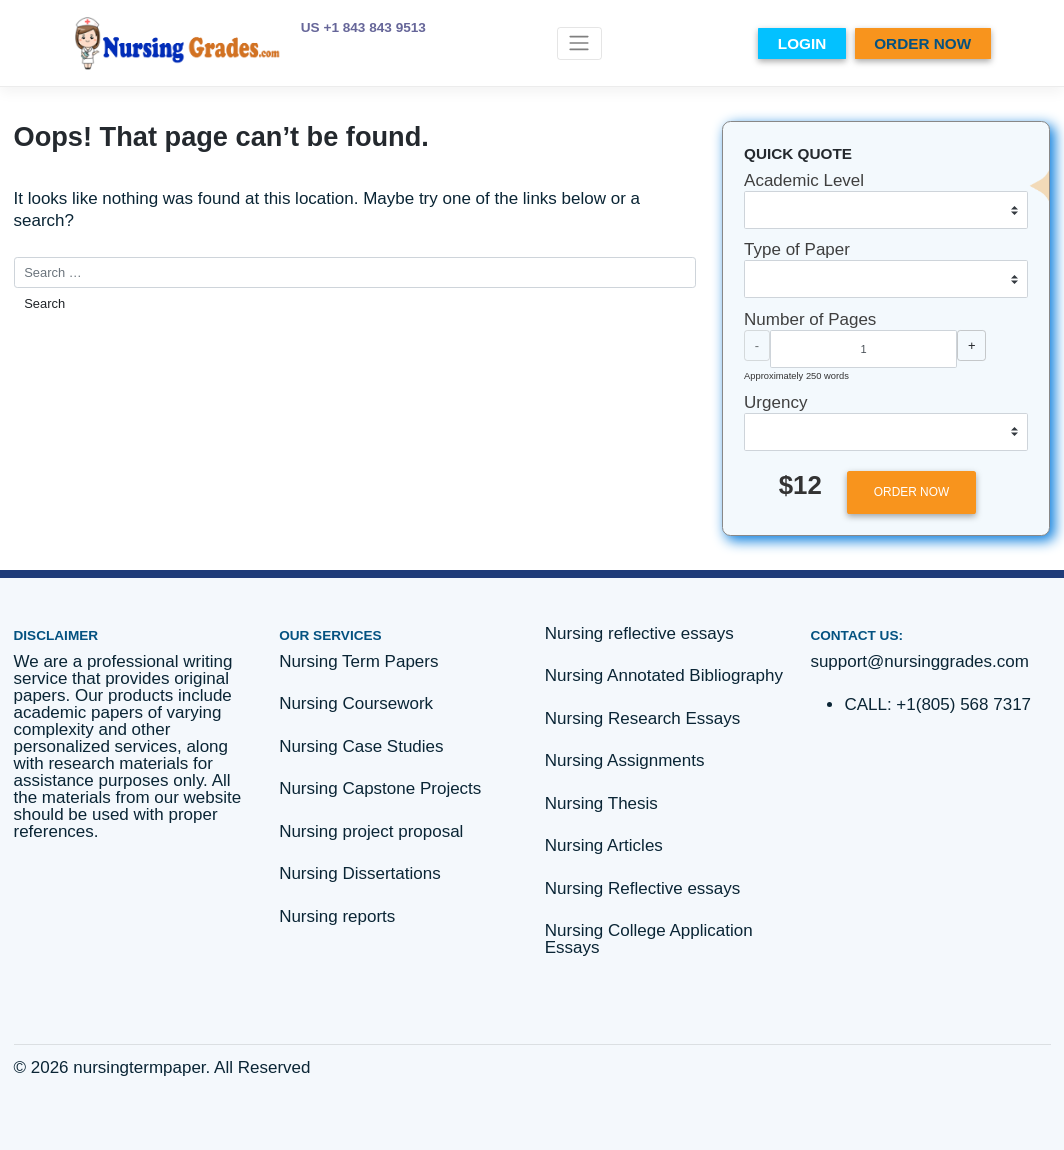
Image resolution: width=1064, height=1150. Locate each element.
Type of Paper (797, 249)
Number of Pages (810, 319)
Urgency (775, 402)
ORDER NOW (922, 43)
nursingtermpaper (139, 1067)
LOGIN (802, 43)
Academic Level (804, 180)
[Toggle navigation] (580, 43)
